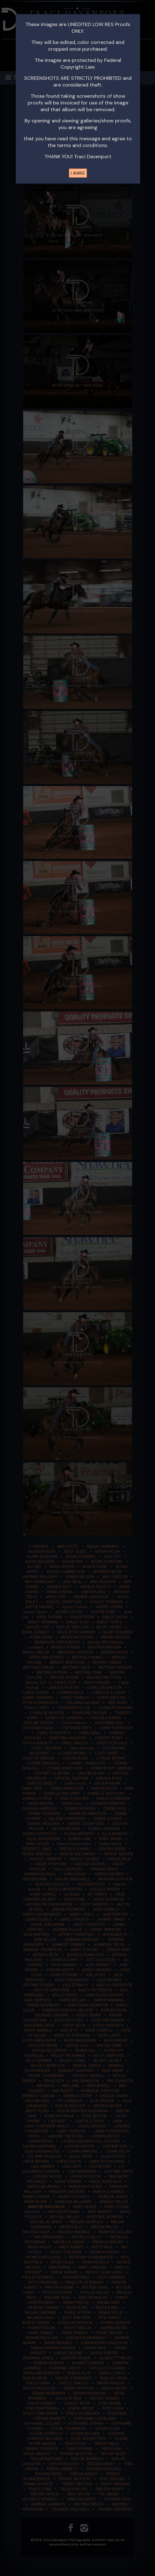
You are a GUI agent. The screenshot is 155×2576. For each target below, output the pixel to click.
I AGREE (78, 173)
